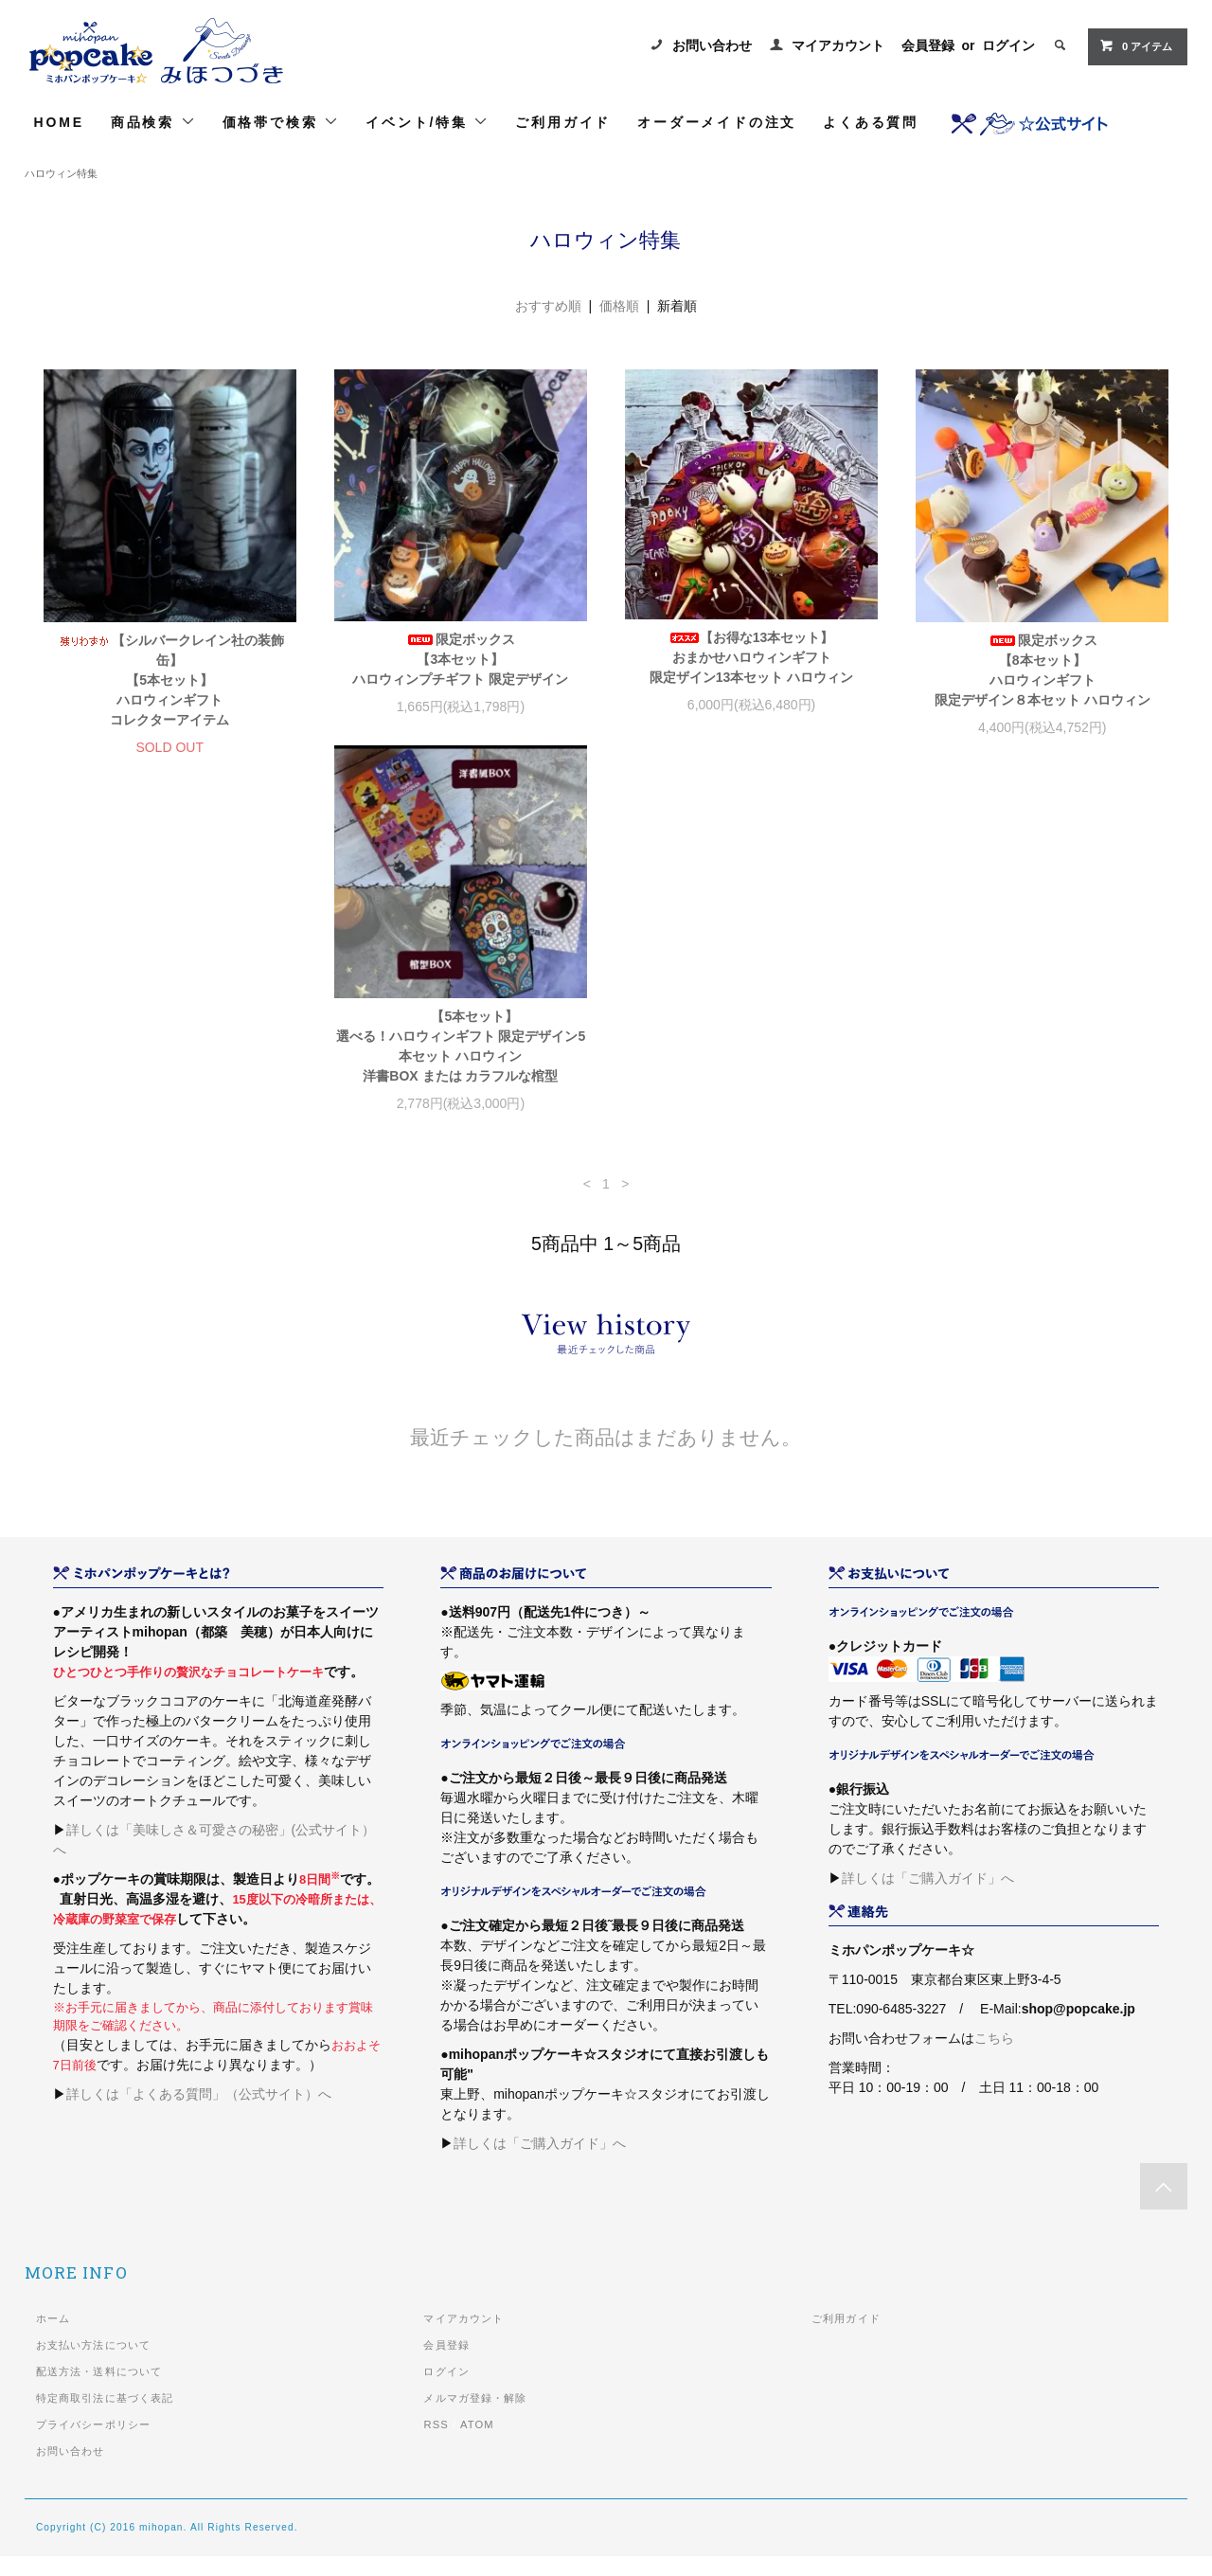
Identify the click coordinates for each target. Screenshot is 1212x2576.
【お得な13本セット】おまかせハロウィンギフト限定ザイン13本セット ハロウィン (751, 657)
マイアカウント (838, 45)
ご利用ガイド (563, 122)
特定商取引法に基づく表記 (104, 2418)
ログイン (1008, 45)
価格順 (619, 305)
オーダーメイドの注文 (716, 122)
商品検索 (153, 122)
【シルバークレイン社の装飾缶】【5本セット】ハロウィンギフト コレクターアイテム (170, 680)
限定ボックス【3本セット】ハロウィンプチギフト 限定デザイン (460, 659)
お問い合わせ (712, 45)
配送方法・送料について (99, 2391)
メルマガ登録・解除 (474, 2418)
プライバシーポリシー (93, 2444)
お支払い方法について (93, 2364)
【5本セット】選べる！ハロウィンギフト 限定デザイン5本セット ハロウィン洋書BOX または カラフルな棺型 (169, 1066)
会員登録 (927, 45)
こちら (994, 2058)
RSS (435, 2444)
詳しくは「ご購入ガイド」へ (540, 2163)
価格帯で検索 (281, 122)
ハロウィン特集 (61, 173)
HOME (59, 122)
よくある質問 (870, 122)
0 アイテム (1135, 45)
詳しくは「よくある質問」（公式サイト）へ (198, 2113)
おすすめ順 (548, 305)
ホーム (53, 2338)
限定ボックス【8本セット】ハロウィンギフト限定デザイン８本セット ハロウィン (1042, 670)
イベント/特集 (427, 122)
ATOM (477, 2444)
